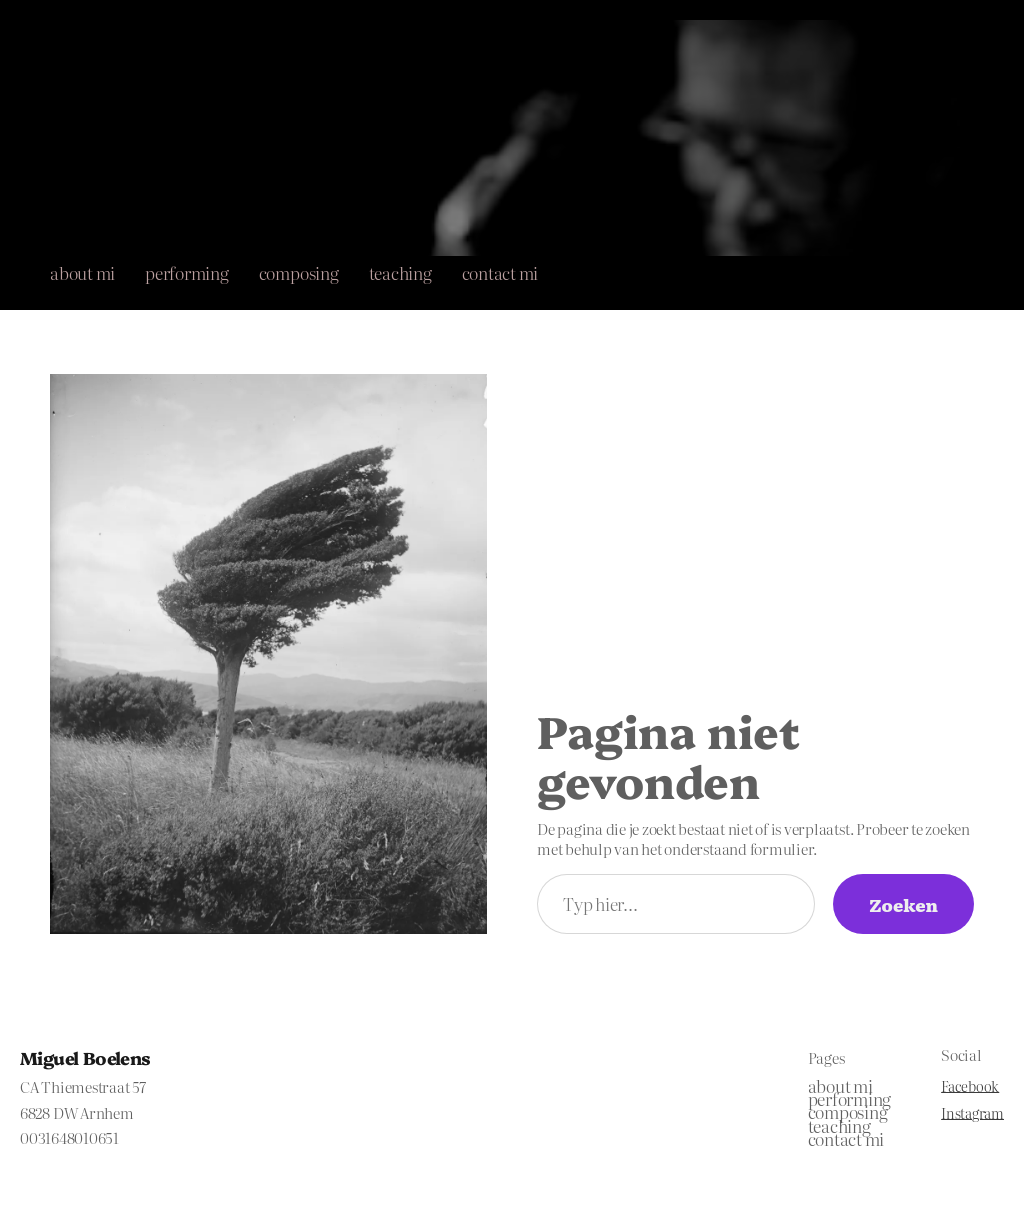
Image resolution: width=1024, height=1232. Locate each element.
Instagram (972, 1113)
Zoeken (903, 904)
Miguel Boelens (85, 1057)
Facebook (970, 1086)
